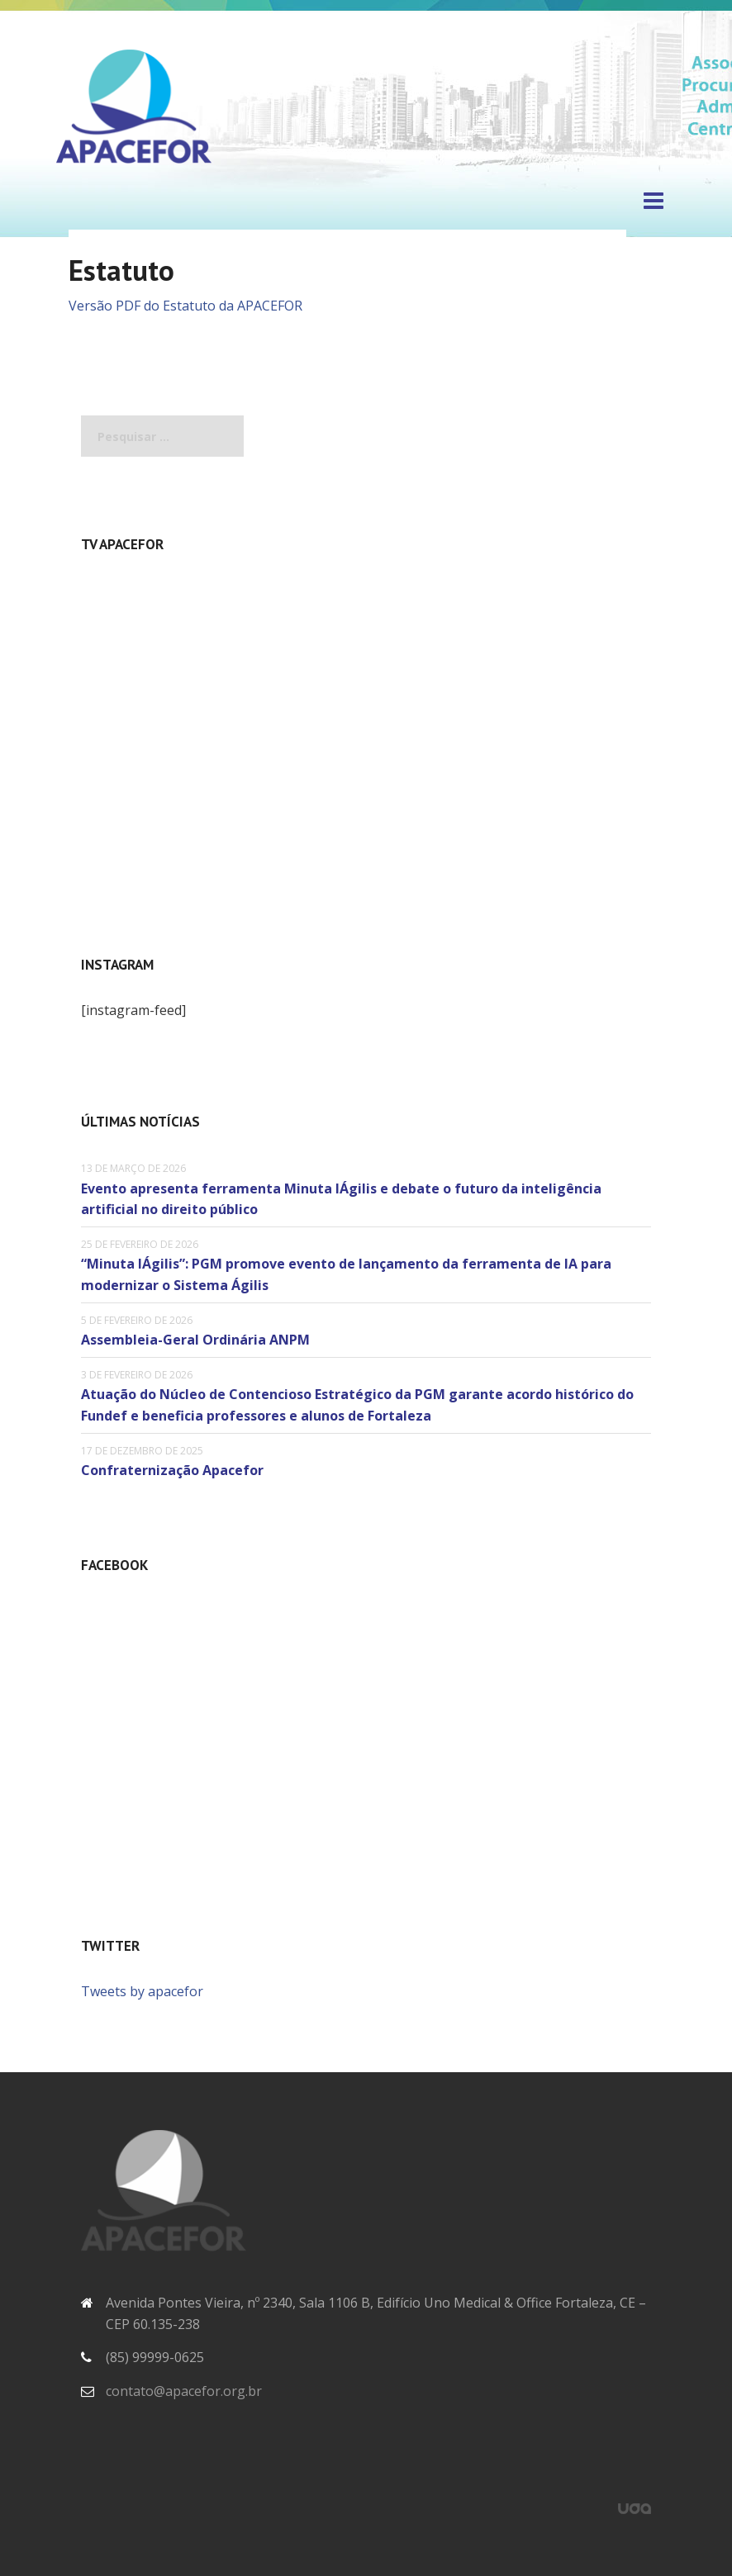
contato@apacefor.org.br (184, 2391)
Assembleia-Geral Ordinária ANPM (195, 1340)
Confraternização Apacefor (172, 1470)
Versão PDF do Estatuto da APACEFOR (185, 306)
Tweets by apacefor (142, 1991)
